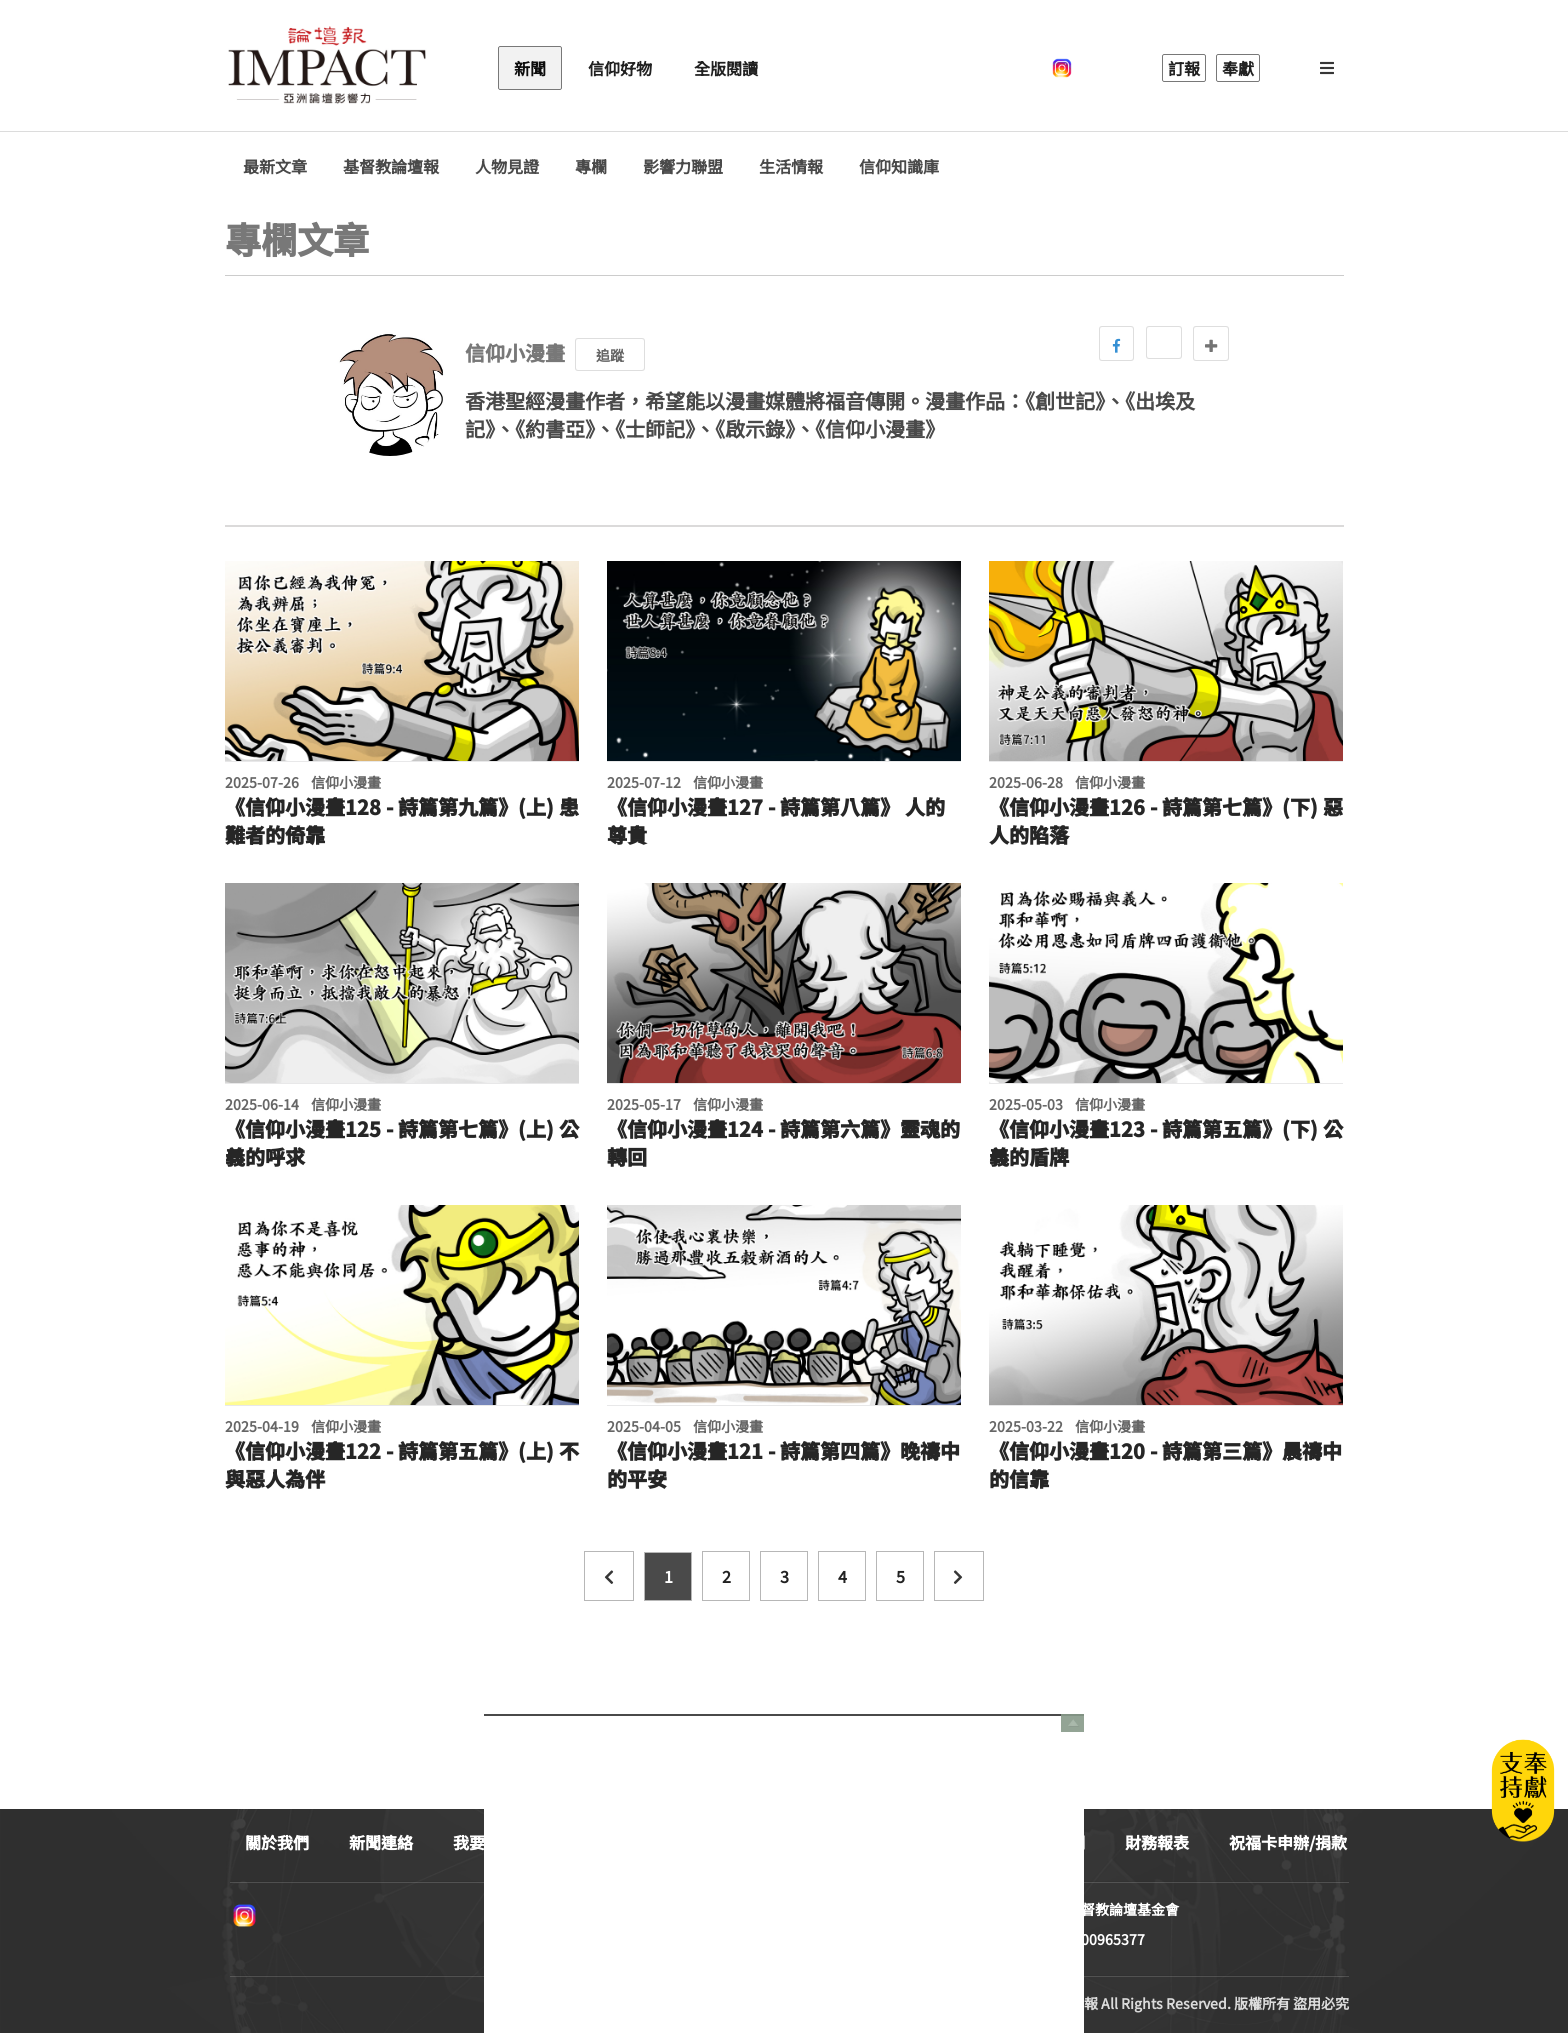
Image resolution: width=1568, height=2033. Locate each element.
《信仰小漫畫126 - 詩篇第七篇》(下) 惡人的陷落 (1166, 821)
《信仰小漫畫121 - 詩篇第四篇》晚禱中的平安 (783, 1465)
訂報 (1184, 68)
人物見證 (507, 166)
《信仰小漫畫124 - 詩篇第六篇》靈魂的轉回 (783, 1143)
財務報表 (1157, 1842)
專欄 (591, 166)
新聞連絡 (381, 1842)
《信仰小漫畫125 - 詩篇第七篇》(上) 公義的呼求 (402, 1143)
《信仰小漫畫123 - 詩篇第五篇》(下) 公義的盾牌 (1166, 1143)
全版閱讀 (726, 68)
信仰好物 (620, 68)
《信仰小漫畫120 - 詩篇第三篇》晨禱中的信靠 (1165, 1465)
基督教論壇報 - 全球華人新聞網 (327, 68)
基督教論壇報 (391, 166)
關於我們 (277, 1842)
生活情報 (791, 166)
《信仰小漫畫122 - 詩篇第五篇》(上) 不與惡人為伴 (402, 1465)
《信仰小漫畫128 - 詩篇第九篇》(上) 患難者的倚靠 (402, 821)
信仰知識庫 (899, 166)
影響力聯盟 (683, 166)
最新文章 (275, 166)
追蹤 (610, 355)
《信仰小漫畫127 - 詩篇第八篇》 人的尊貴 (776, 821)
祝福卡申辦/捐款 (1288, 1842)
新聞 (530, 68)
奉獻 (1238, 68)
